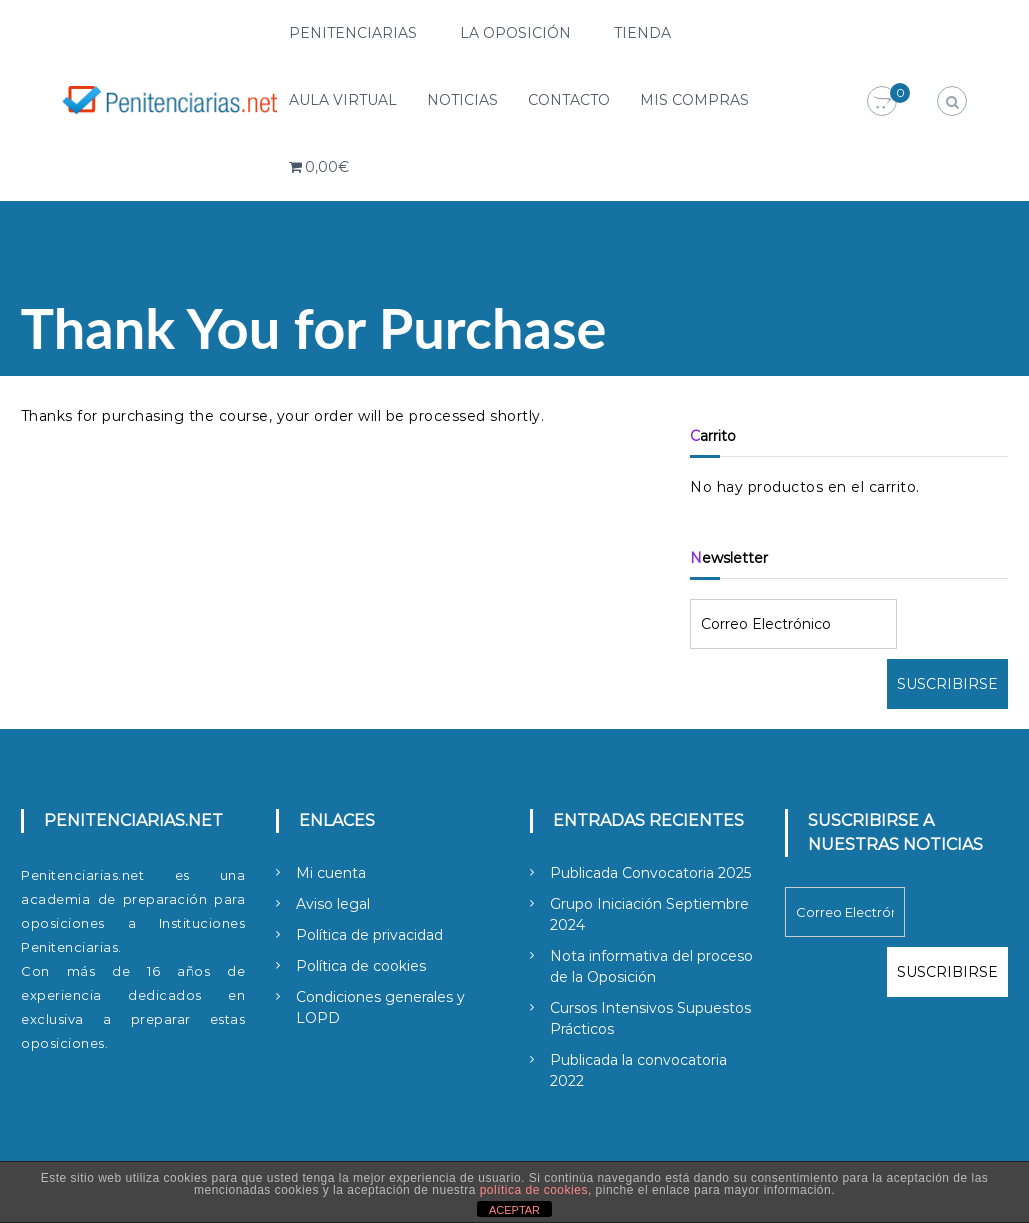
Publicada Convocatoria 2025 (650, 873)
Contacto (569, 100)
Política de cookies (361, 966)
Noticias (462, 100)
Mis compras (694, 100)
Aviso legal (333, 904)
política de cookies (534, 1190)
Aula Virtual (343, 100)
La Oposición (515, 33)
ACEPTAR (514, 1210)
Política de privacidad (369, 935)
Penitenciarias (353, 33)
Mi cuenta (331, 873)
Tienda (642, 33)
